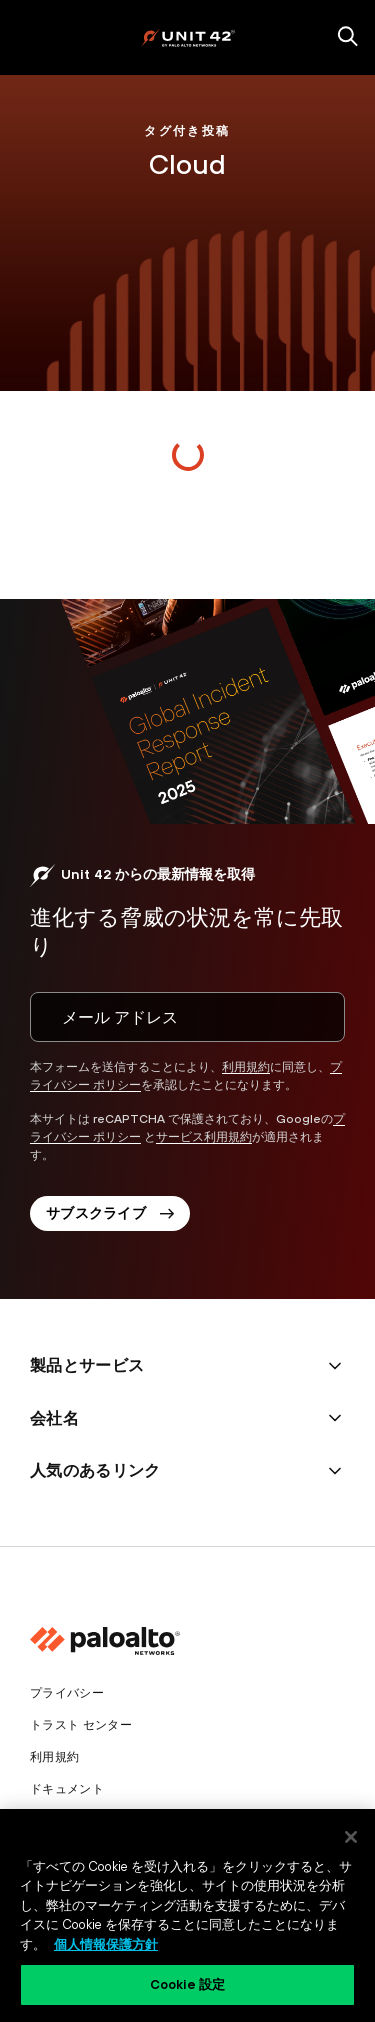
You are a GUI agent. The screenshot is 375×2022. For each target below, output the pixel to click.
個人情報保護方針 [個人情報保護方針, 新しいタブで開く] (106, 1944)
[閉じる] (351, 1837)
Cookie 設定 (187, 1984)
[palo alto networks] (188, 37)
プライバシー (67, 1693)
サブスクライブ (110, 1213)
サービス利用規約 (204, 1137)
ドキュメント (67, 1789)
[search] (348, 38)
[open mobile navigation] (27, 38)
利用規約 (246, 1067)
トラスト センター (81, 1725)
